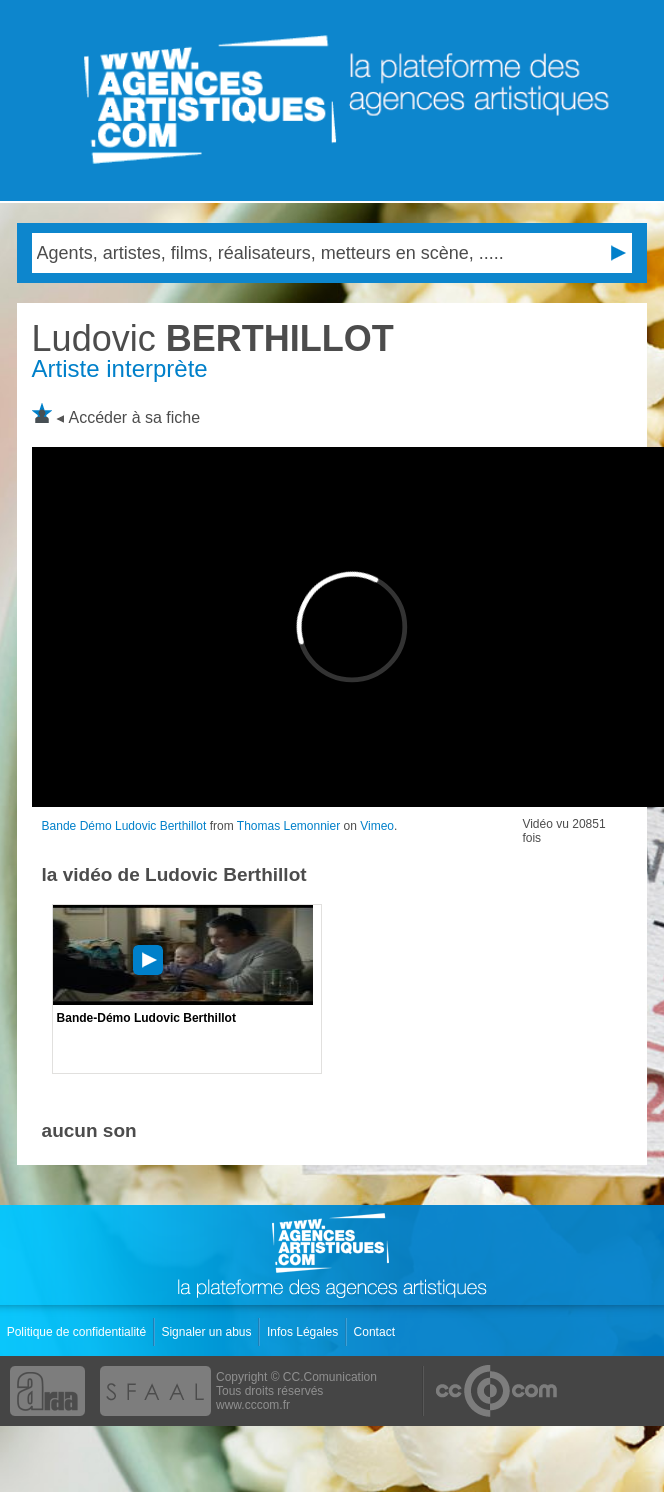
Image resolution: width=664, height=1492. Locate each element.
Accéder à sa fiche (135, 417)
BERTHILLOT (213, 338)
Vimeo (377, 826)
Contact (376, 1332)
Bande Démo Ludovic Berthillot (124, 826)
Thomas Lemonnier (288, 826)
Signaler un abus (207, 1332)
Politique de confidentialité (78, 1332)
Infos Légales (304, 1332)
